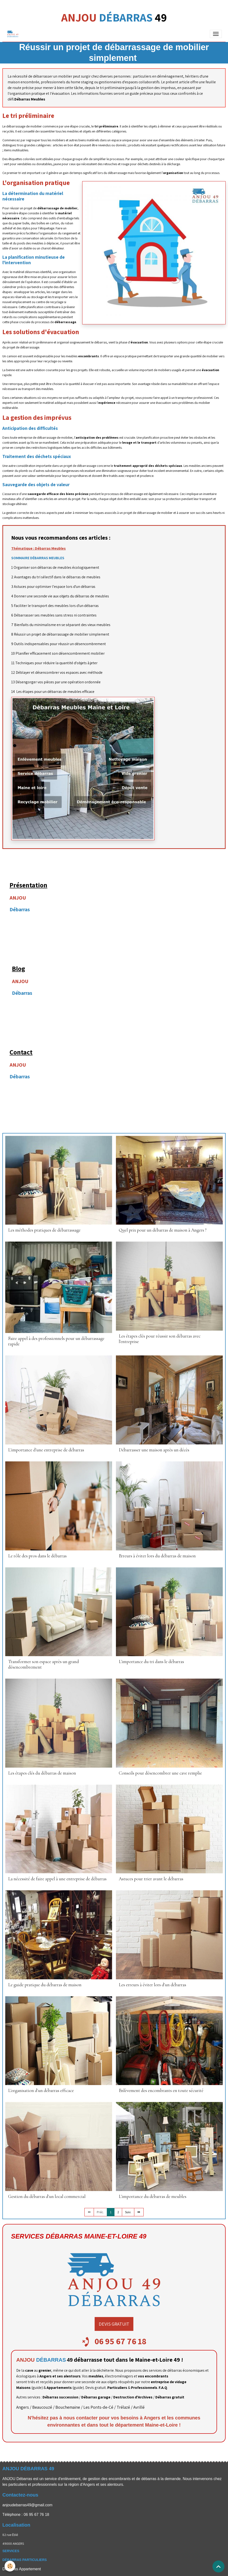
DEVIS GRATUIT (114, 2324)
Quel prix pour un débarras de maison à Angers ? (162, 1230)
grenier (44, 2370)
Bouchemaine (67, 2407)
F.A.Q (163, 2387)
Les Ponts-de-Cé (98, 2407)
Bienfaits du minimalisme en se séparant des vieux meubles (62, 624)
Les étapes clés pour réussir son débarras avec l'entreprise (160, 1338)
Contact (21, 1052)
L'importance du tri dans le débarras (151, 1662)
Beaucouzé (42, 2407)
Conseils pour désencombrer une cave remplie (160, 1773)
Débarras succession (60, 2397)
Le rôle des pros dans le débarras (37, 1556)
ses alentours (69, 2376)
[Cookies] (10, 2566)
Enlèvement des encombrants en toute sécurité (161, 2090)
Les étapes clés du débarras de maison (42, 1773)
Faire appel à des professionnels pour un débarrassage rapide (56, 1341)
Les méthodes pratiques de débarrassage (44, 1230)
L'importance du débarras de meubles (152, 2196)
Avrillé (139, 2407)
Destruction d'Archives (132, 2397)
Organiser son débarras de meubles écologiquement (56, 567)
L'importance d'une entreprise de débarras (46, 1450)
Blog (18, 968)
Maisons (23, 2387)
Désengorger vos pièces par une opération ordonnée (58, 682)
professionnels (44, 2484)
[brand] (13, 34)
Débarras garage (95, 2397)
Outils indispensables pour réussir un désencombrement (60, 643)
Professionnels (144, 2387)
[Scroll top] (218, 2566)
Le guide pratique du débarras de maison (44, 1985)
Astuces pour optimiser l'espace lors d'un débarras (54, 586)
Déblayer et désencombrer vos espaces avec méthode (59, 672)
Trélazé (123, 2407)
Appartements (59, 2387)
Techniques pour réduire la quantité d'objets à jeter (56, 662)
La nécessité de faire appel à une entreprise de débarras (57, 1879)
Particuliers (117, 2387)
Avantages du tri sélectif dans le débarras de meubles (57, 576)
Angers (22, 2407)
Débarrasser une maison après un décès (154, 1450)
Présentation (28, 884)
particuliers (17, 2484)
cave (29, 2370)
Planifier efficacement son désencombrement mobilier (60, 653)
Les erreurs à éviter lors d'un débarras (152, 1985)
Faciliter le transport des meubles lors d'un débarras (56, 605)
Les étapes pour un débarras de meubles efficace (55, 691)
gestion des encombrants (109, 2479)
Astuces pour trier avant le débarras (151, 1879)
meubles (95, 2376)
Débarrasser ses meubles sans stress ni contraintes (55, 615)
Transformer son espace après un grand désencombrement (43, 1664)
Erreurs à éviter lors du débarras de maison (157, 1556)
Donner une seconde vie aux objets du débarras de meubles (61, 596)
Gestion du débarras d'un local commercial (47, 2196)
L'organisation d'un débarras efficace (41, 2090)
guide (37, 2387)
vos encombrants (153, 2376)
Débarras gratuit (169, 2397)
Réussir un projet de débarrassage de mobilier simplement (61, 634)
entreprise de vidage (168, 2381)
